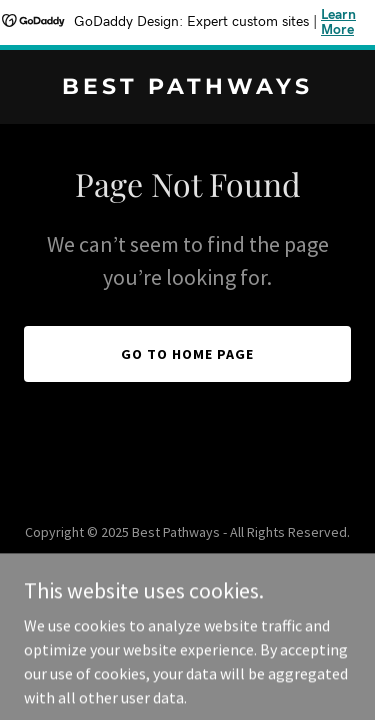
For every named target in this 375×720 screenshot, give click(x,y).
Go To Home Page (187, 354)
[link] (187, 88)
